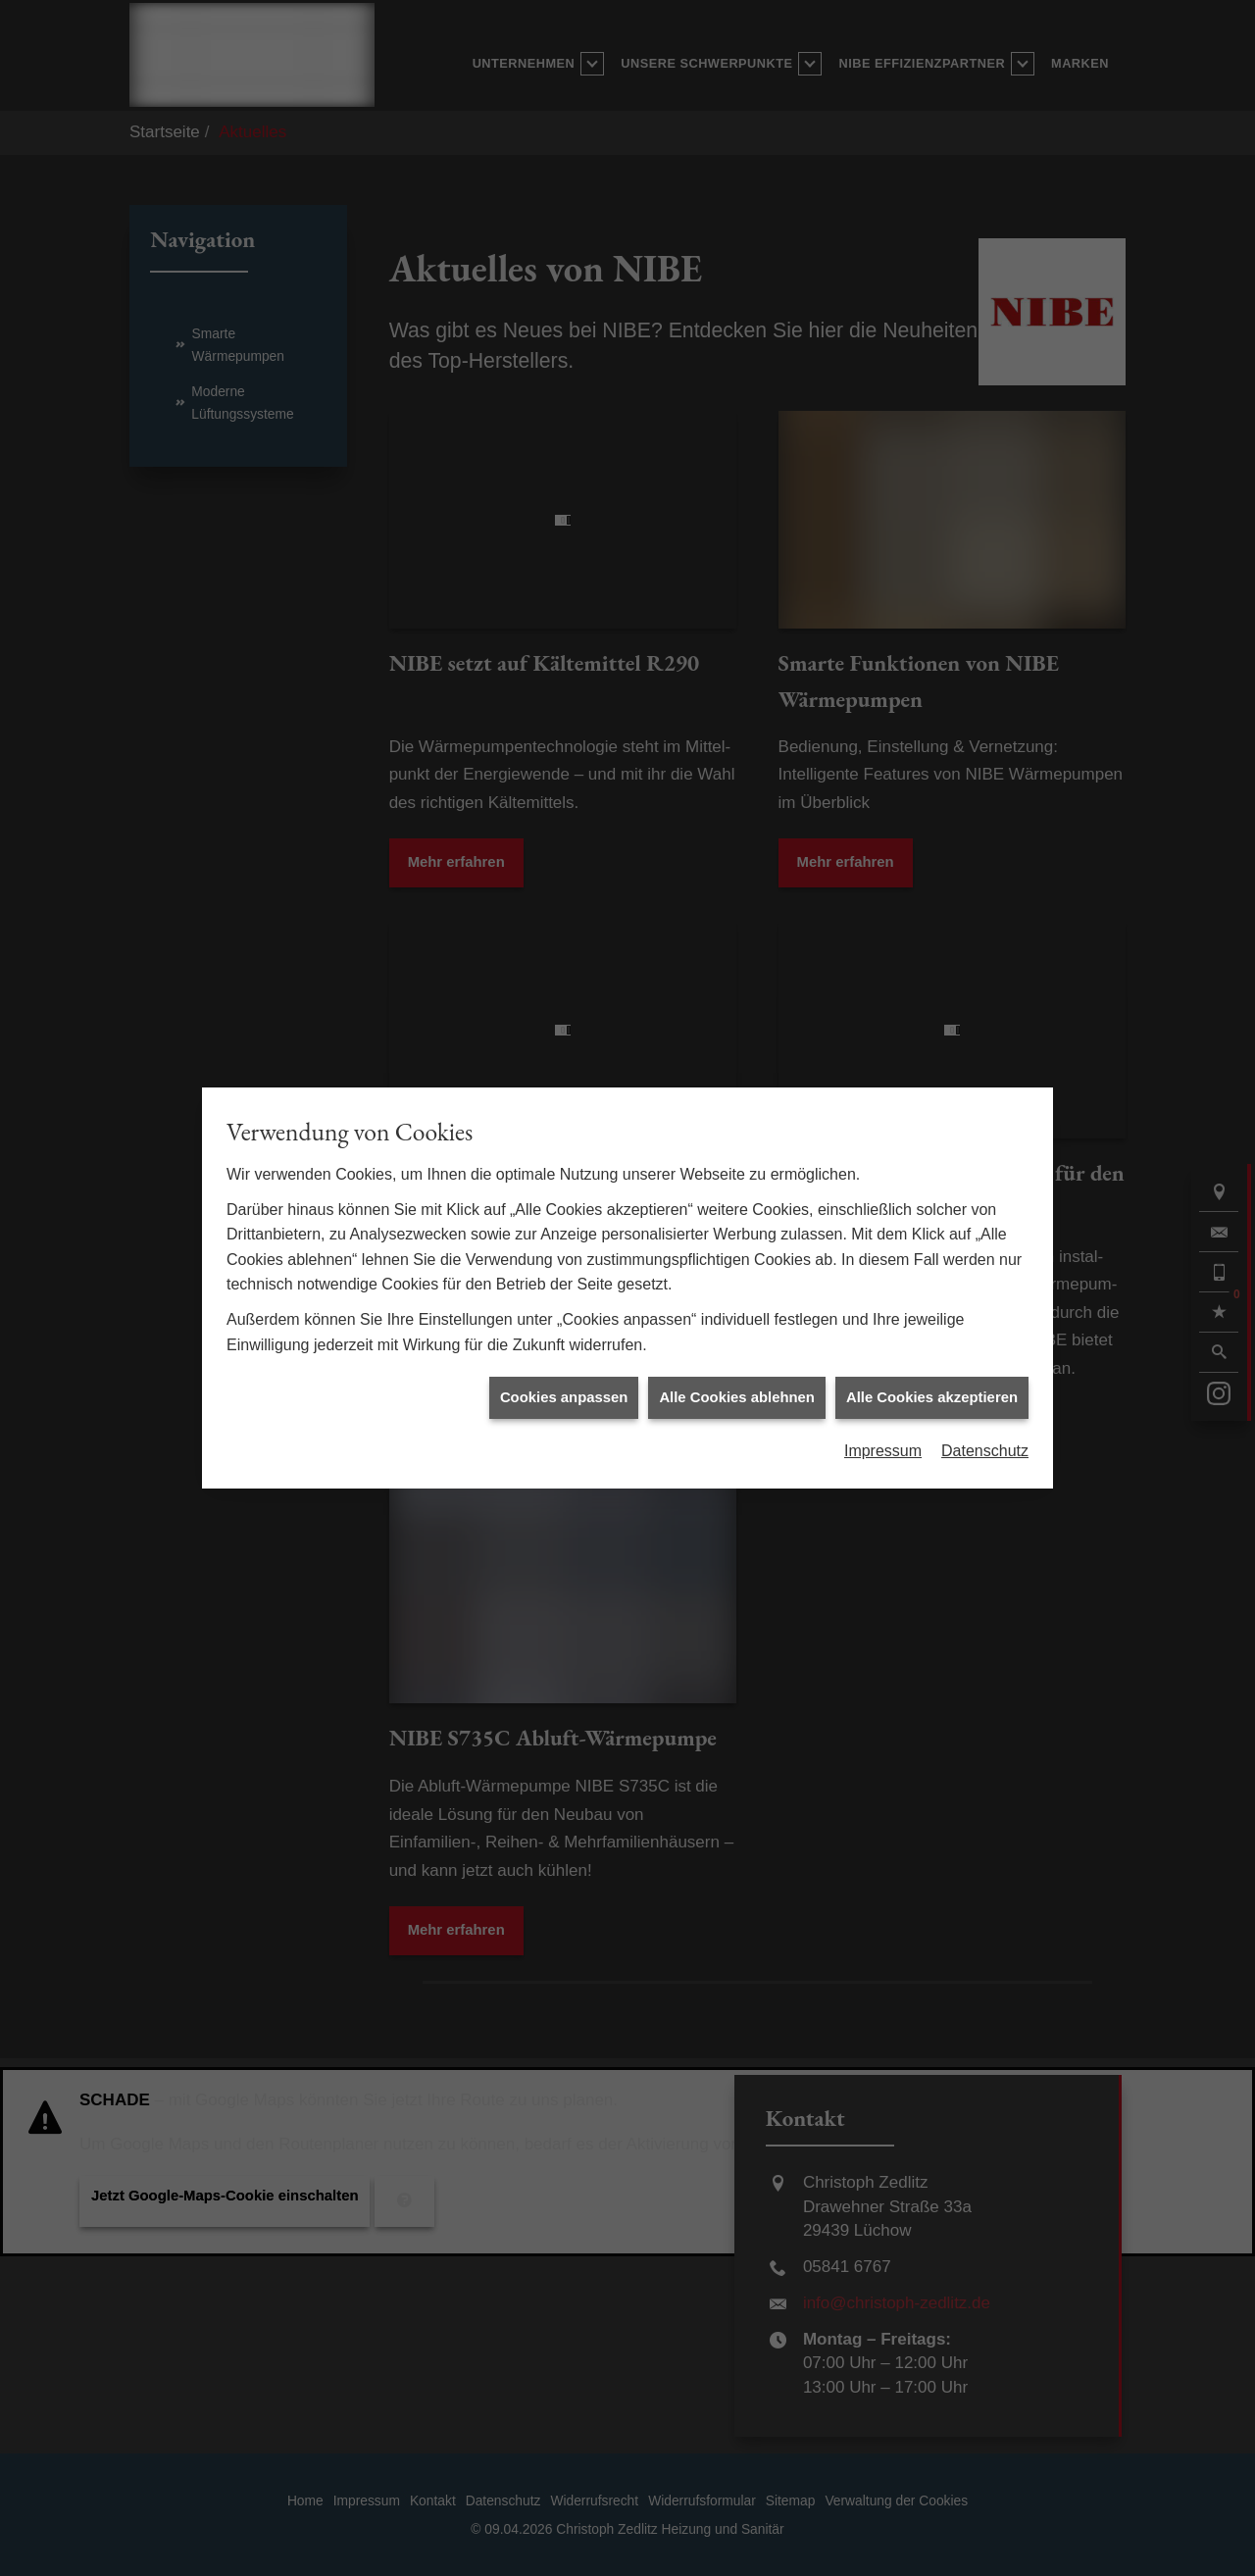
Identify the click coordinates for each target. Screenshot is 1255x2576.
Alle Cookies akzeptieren (932, 1396)
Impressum (883, 1449)
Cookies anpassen (564, 1396)
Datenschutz (985, 1449)
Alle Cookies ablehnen (737, 1396)
